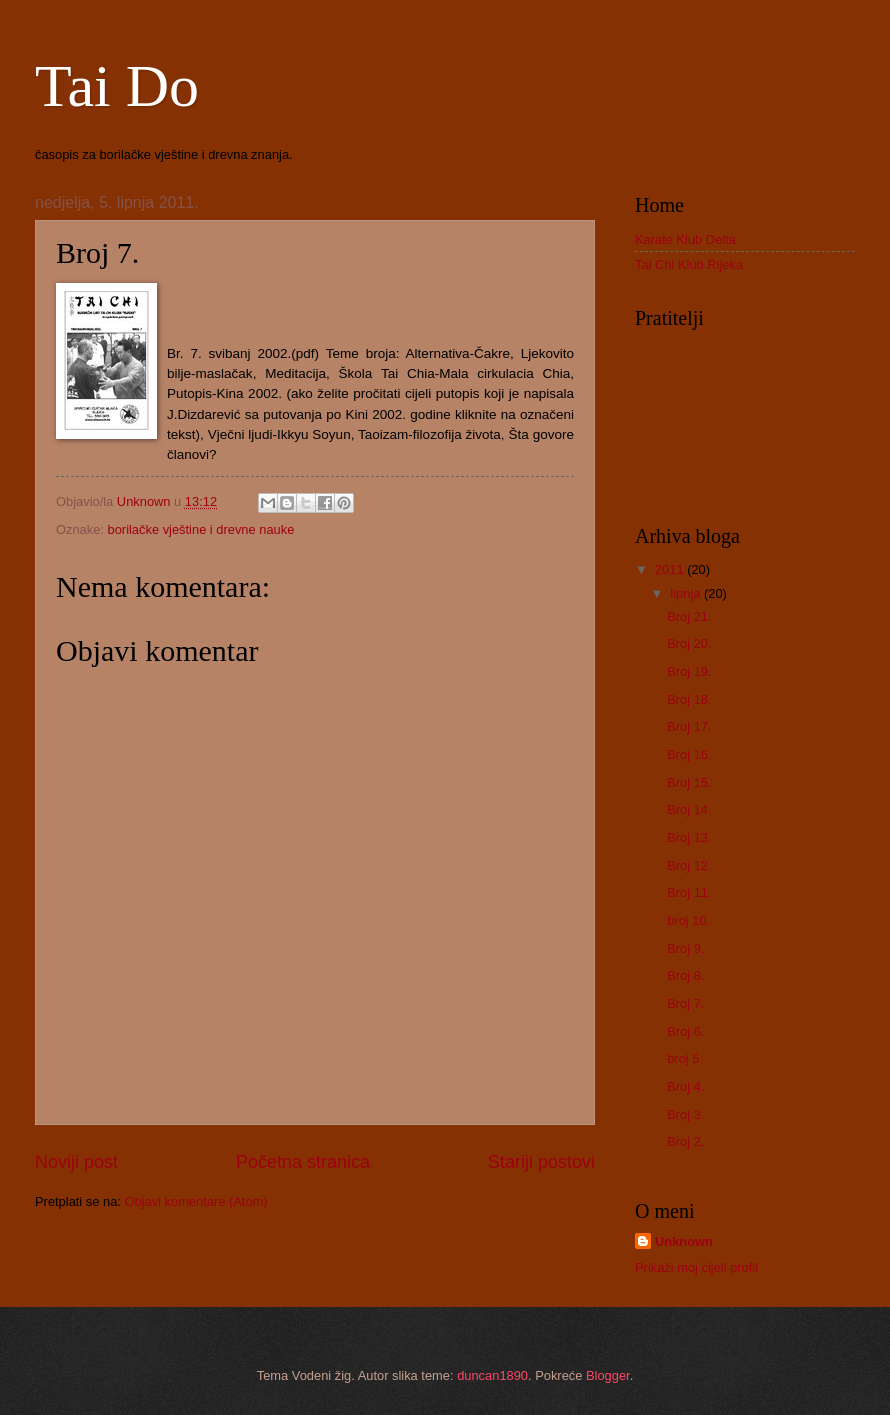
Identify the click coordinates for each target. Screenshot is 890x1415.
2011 (671, 569)
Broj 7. (685, 1003)
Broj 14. (689, 809)
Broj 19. (689, 671)
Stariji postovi (541, 1162)
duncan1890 (492, 1375)
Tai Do (117, 86)
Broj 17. (689, 726)
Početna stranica (303, 1162)
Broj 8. (685, 975)
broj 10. (688, 920)
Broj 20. (689, 643)
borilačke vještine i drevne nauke (201, 529)
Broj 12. (689, 865)
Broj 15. (689, 782)
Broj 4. (685, 1086)
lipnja (687, 593)
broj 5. (685, 1058)
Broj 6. (685, 1031)
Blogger (608, 1375)
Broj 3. (685, 1114)
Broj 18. (689, 699)
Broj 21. (689, 616)
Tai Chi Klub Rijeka (689, 264)
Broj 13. (689, 837)
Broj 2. (685, 1141)
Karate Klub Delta (685, 239)
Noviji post (76, 1162)
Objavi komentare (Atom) (195, 1201)
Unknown (684, 1241)
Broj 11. (689, 892)
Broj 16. (689, 754)
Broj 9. (685, 948)
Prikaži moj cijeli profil (696, 1267)
